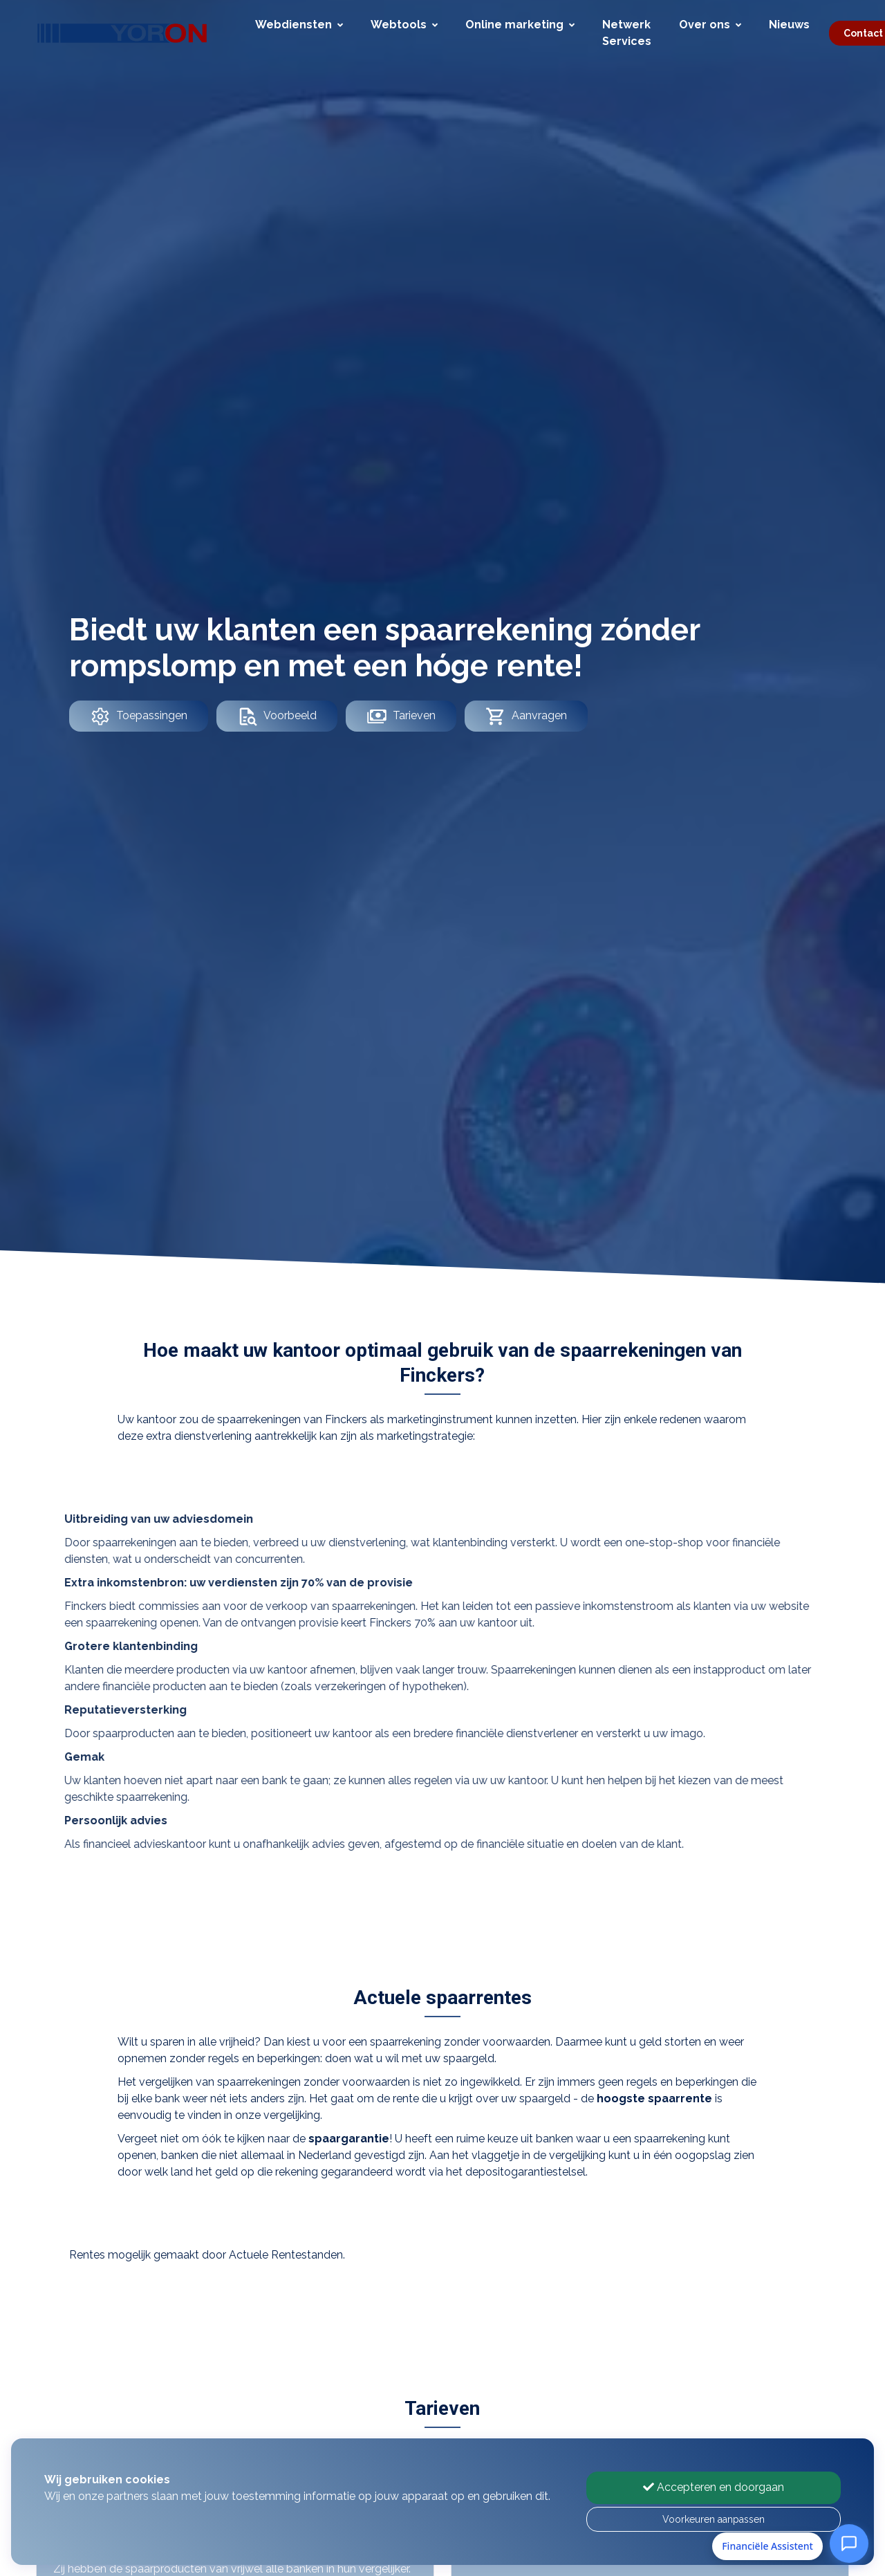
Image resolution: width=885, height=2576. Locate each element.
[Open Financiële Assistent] (849, 2543)
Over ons (710, 24)
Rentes (87, 2254)
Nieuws (789, 24)
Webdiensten (299, 24)
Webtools (404, 24)
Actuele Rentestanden (286, 2254)
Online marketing (520, 24)
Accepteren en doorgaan (713, 2487)
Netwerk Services (626, 33)
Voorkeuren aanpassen (713, 2519)
